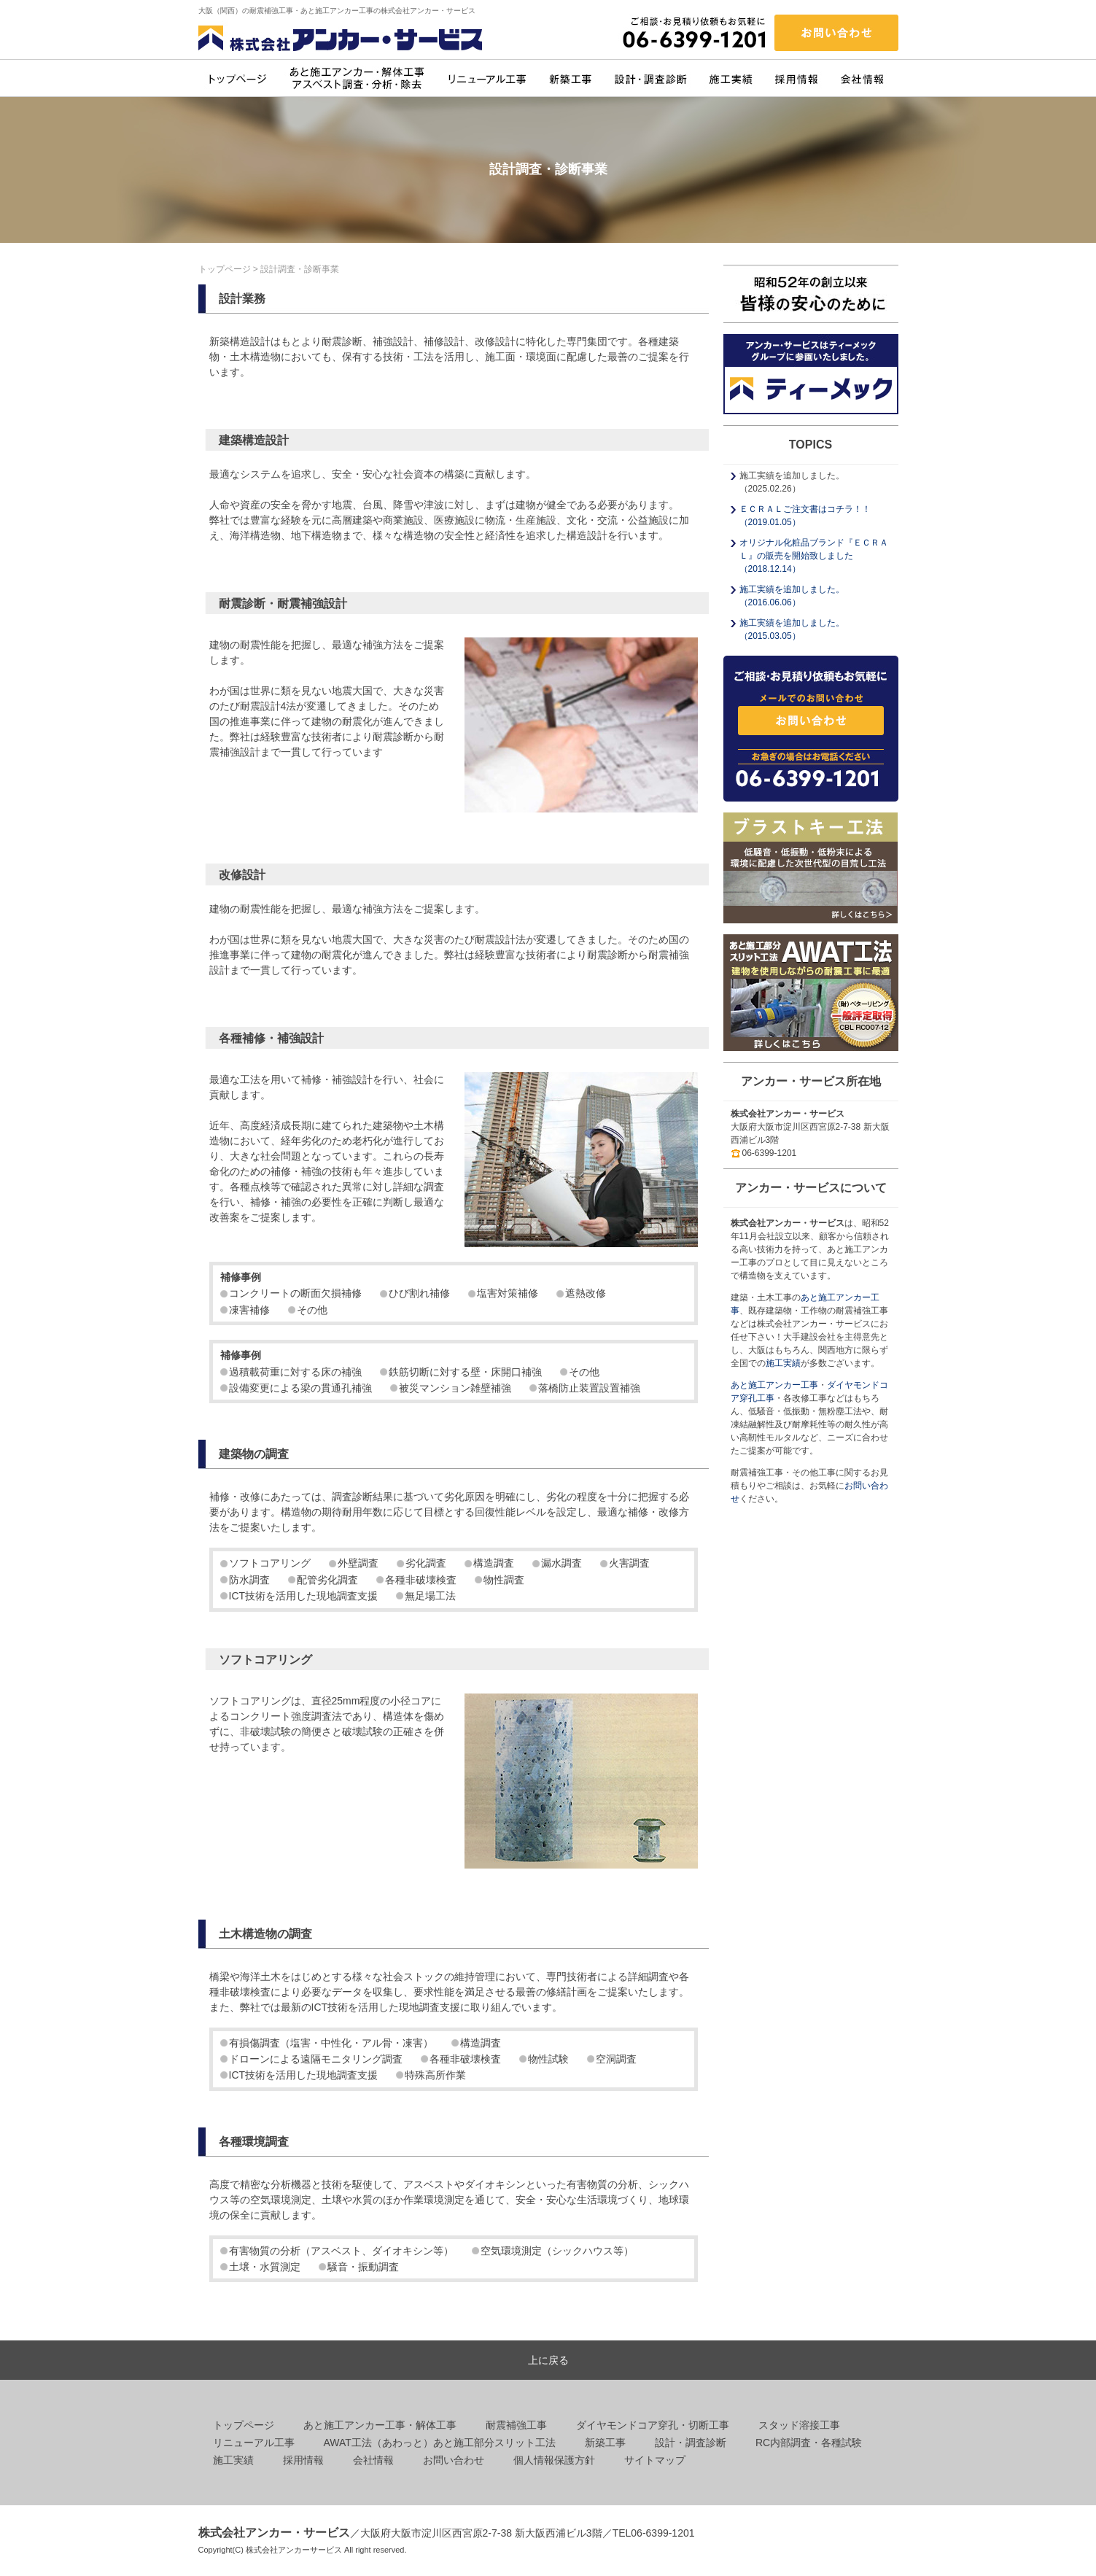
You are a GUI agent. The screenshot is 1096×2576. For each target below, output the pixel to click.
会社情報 (373, 2460)
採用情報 (303, 2460)
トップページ (224, 269)
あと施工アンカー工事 (774, 1385)
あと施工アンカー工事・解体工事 (379, 2425)
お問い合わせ (453, 2460)
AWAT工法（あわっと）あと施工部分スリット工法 (440, 2442)
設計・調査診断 (690, 2442)
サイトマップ (654, 2460)
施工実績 (783, 1363)
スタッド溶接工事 (799, 2425)
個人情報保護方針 (554, 2460)
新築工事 (605, 2442)
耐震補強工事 (516, 2425)
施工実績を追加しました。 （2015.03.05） (791, 629)
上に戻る (548, 2360)
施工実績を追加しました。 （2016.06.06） (791, 596)
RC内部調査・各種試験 (808, 2442)
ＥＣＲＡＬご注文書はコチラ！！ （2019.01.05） (805, 515)
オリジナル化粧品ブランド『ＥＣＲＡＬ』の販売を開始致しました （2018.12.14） (813, 556)
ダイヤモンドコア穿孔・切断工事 (652, 2425)
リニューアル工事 (254, 2442)
